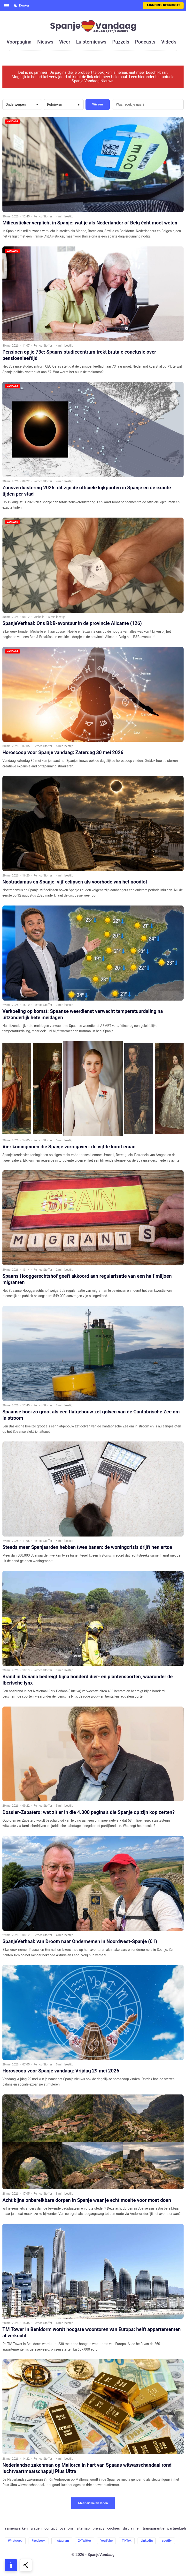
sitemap (83, 2528)
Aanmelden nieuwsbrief (163, 5)
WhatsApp (15, 2540)
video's (168, 42)
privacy (98, 2528)
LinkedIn (147, 2540)
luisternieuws (91, 42)
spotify (166, 2540)
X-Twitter (84, 2540)
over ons (67, 2528)
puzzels (120, 42)
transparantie (153, 2528)
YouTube (106, 2540)
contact (51, 2528)
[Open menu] (6, 5)
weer (64, 42)
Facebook (39, 2540)
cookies (113, 2528)
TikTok (126, 2540)
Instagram (61, 2540)
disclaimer (131, 2528)
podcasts (145, 42)
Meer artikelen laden (93, 2503)
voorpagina (19, 42)
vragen (36, 2528)
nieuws (45, 42)
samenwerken (16, 2528)
